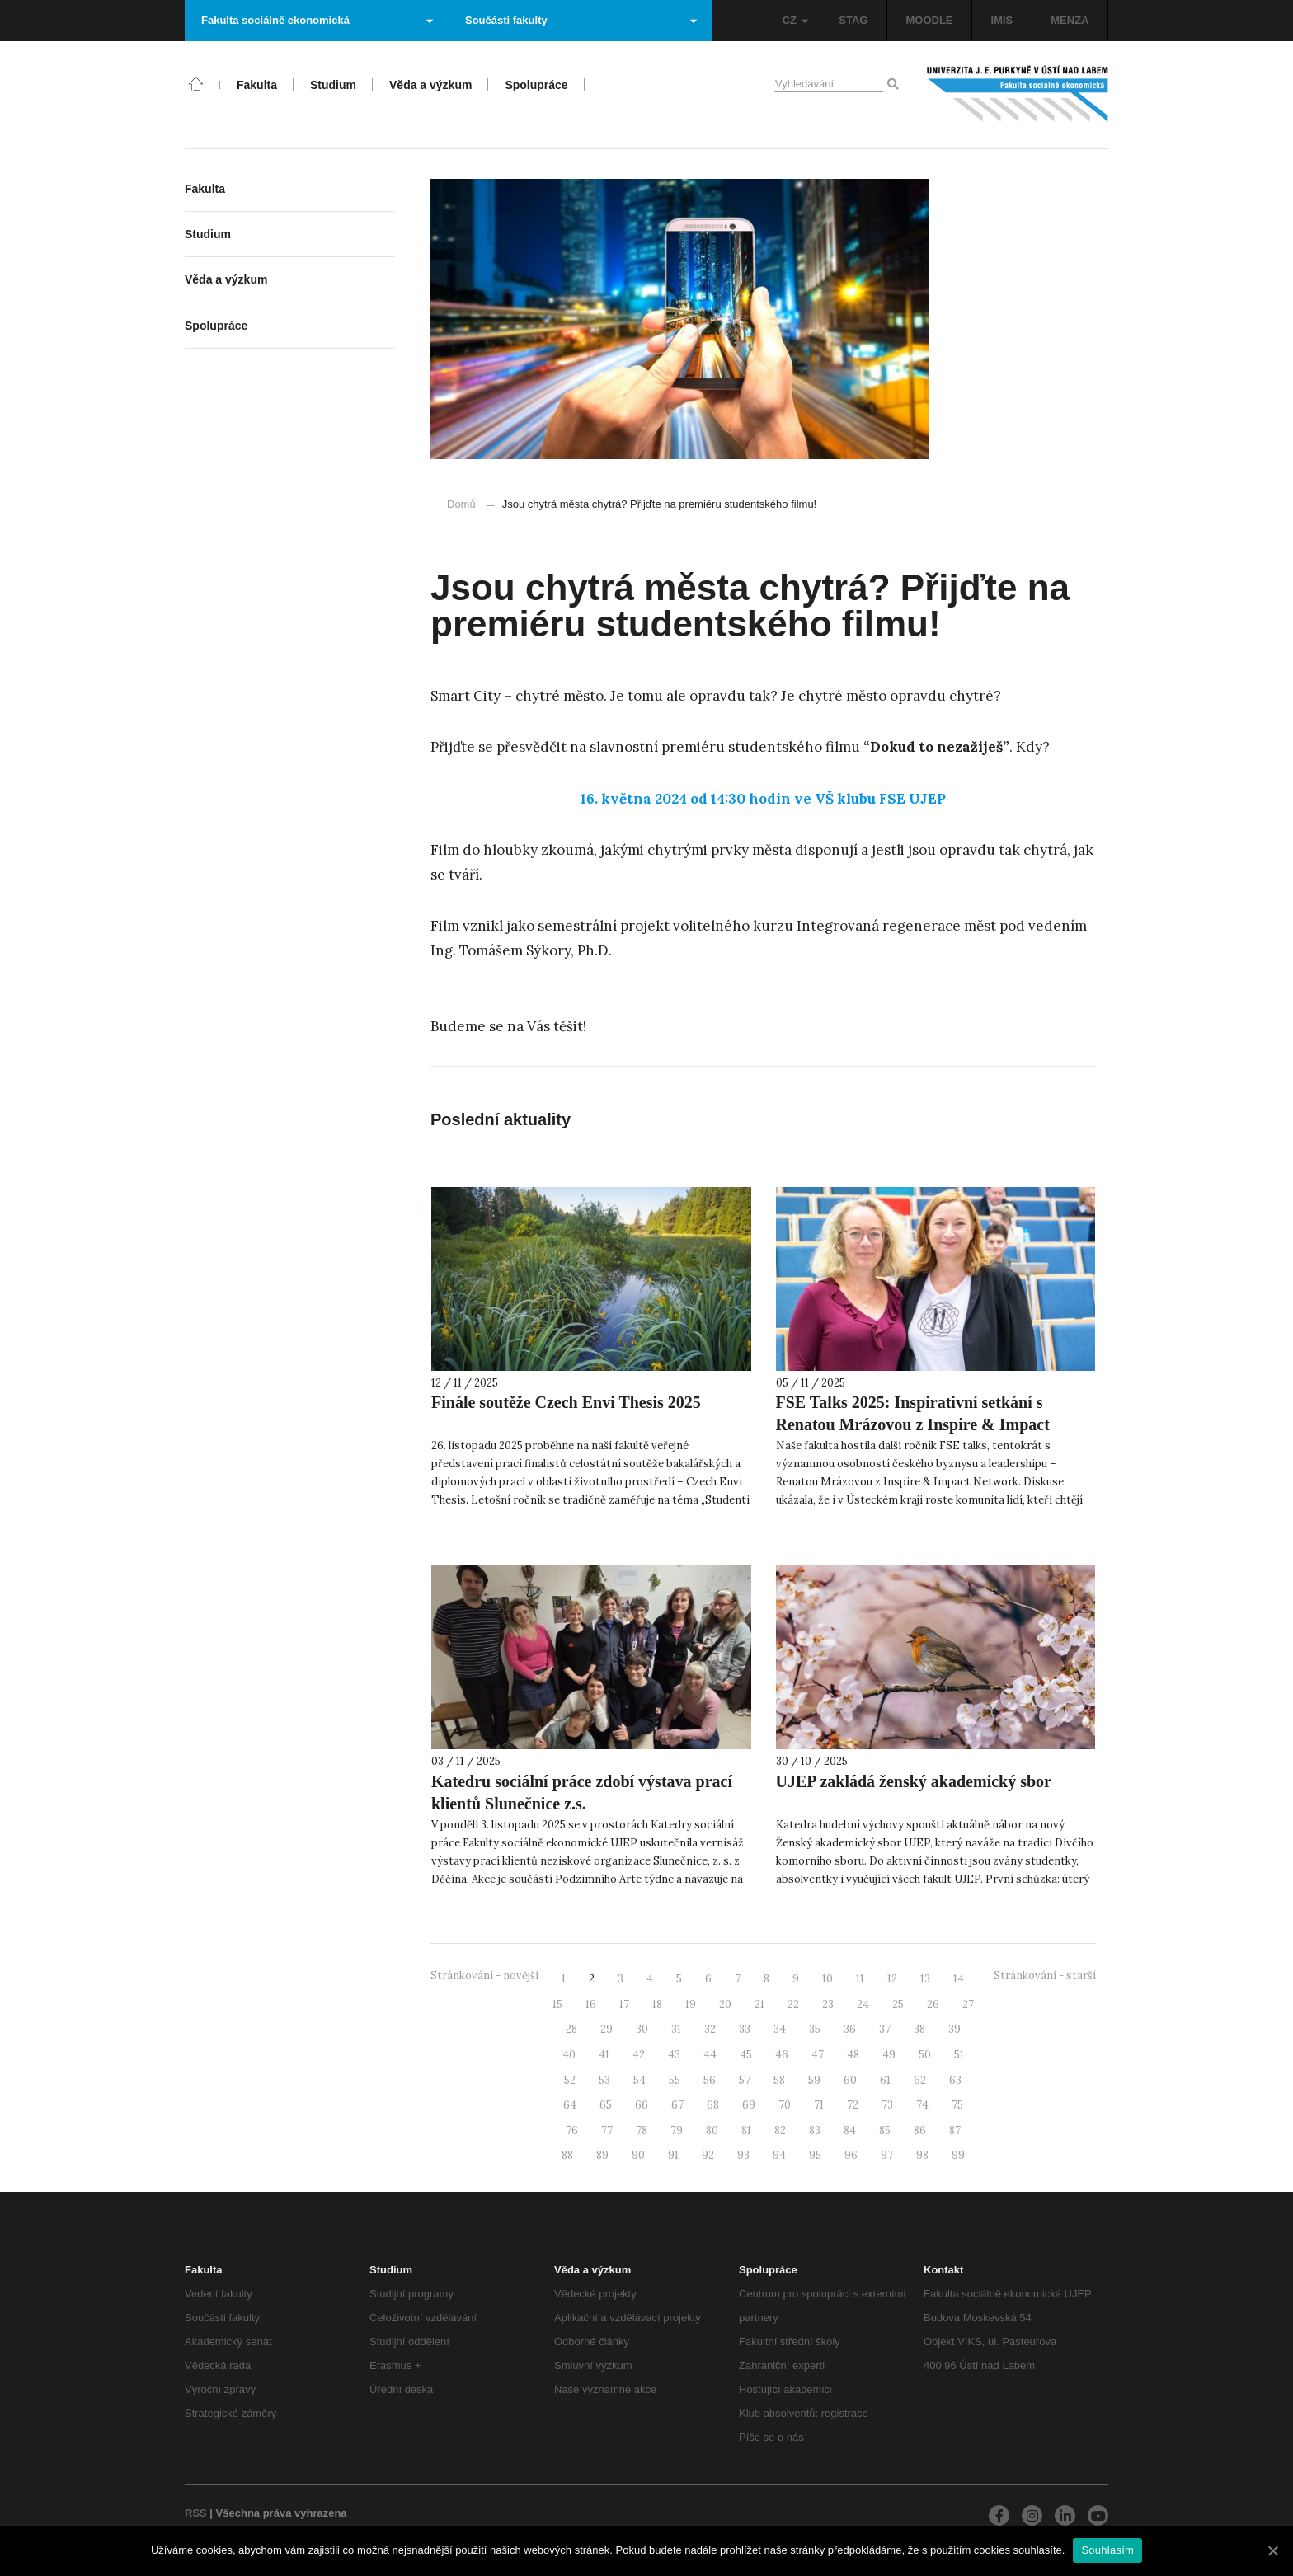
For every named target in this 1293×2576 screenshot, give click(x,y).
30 (642, 2029)
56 (709, 2080)
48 (853, 2055)
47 (817, 2055)
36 (850, 2029)
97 (887, 2155)
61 (885, 2080)
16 (590, 2004)
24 (863, 2004)
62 (920, 2080)
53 (604, 2080)
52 (570, 2080)
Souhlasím (1107, 2550)
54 (639, 2080)
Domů (461, 504)
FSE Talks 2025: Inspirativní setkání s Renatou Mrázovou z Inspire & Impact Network (913, 1424)
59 (814, 2080)
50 (925, 2055)
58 (779, 2080)
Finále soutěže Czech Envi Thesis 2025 (566, 1402)
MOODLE (928, 20)
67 (677, 2105)
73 (887, 2105)
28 (571, 2029)
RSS (196, 2513)
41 (604, 2055)
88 (567, 2155)
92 (708, 2155)
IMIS (1002, 20)
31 (676, 2029)
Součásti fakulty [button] (581, 20)
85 (885, 2130)
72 (852, 2105)
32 (710, 2029)
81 (746, 2130)
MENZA (1069, 20)
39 (954, 2029)
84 (850, 2130)
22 (793, 2004)
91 (673, 2155)
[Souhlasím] (1272, 2550)
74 (922, 2105)
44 (710, 2055)
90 (638, 2155)
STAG (853, 20)
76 (572, 2130)
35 (814, 2029)
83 (814, 2130)
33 (744, 2029)
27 (968, 2004)
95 (815, 2155)
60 (850, 2080)
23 (828, 2004)
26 (933, 2004)
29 (606, 2029)
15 (557, 2004)
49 (889, 2055)
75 (957, 2105)
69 (748, 2105)
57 (744, 2080)
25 (898, 2004)
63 (955, 2080)
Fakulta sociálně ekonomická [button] (317, 20)
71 (819, 2105)
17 (624, 2004)
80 (712, 2130)
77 (607, 2130)
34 (779, 2029)
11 (860, 1979)
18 (657, 2004)
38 (919, 2029)
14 (958, 1979)
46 (781, 2055)
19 (690, 2004)
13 (925, 1979)
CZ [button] (795, 20)
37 (885, 2029)
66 (641, 2105)
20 (725, 2004)
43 (674, 2055)
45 (746, 2055)
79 (676, 2130)
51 (959, 2055)
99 (958, 2155)
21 (759, 2004)
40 (569, 2055)
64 (569, 2105)
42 (638, 2055)
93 (743, 2155)
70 (784, 2105)
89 (602, 2155)
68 (713, 2105)
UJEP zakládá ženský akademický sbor (913, 1781)
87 (955, 2130)
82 (780, 2130)
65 (605, 2105)
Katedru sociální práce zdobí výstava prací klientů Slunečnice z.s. (581, 1792)
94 (779, 2155)
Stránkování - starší (1045, 1975)
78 (641, 2130)
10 (827, 1979)
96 (851, 2155)
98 (922, 2155)
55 (674, 2080)
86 (920, 2130)
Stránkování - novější (484, 1975)
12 (892, 1979)
